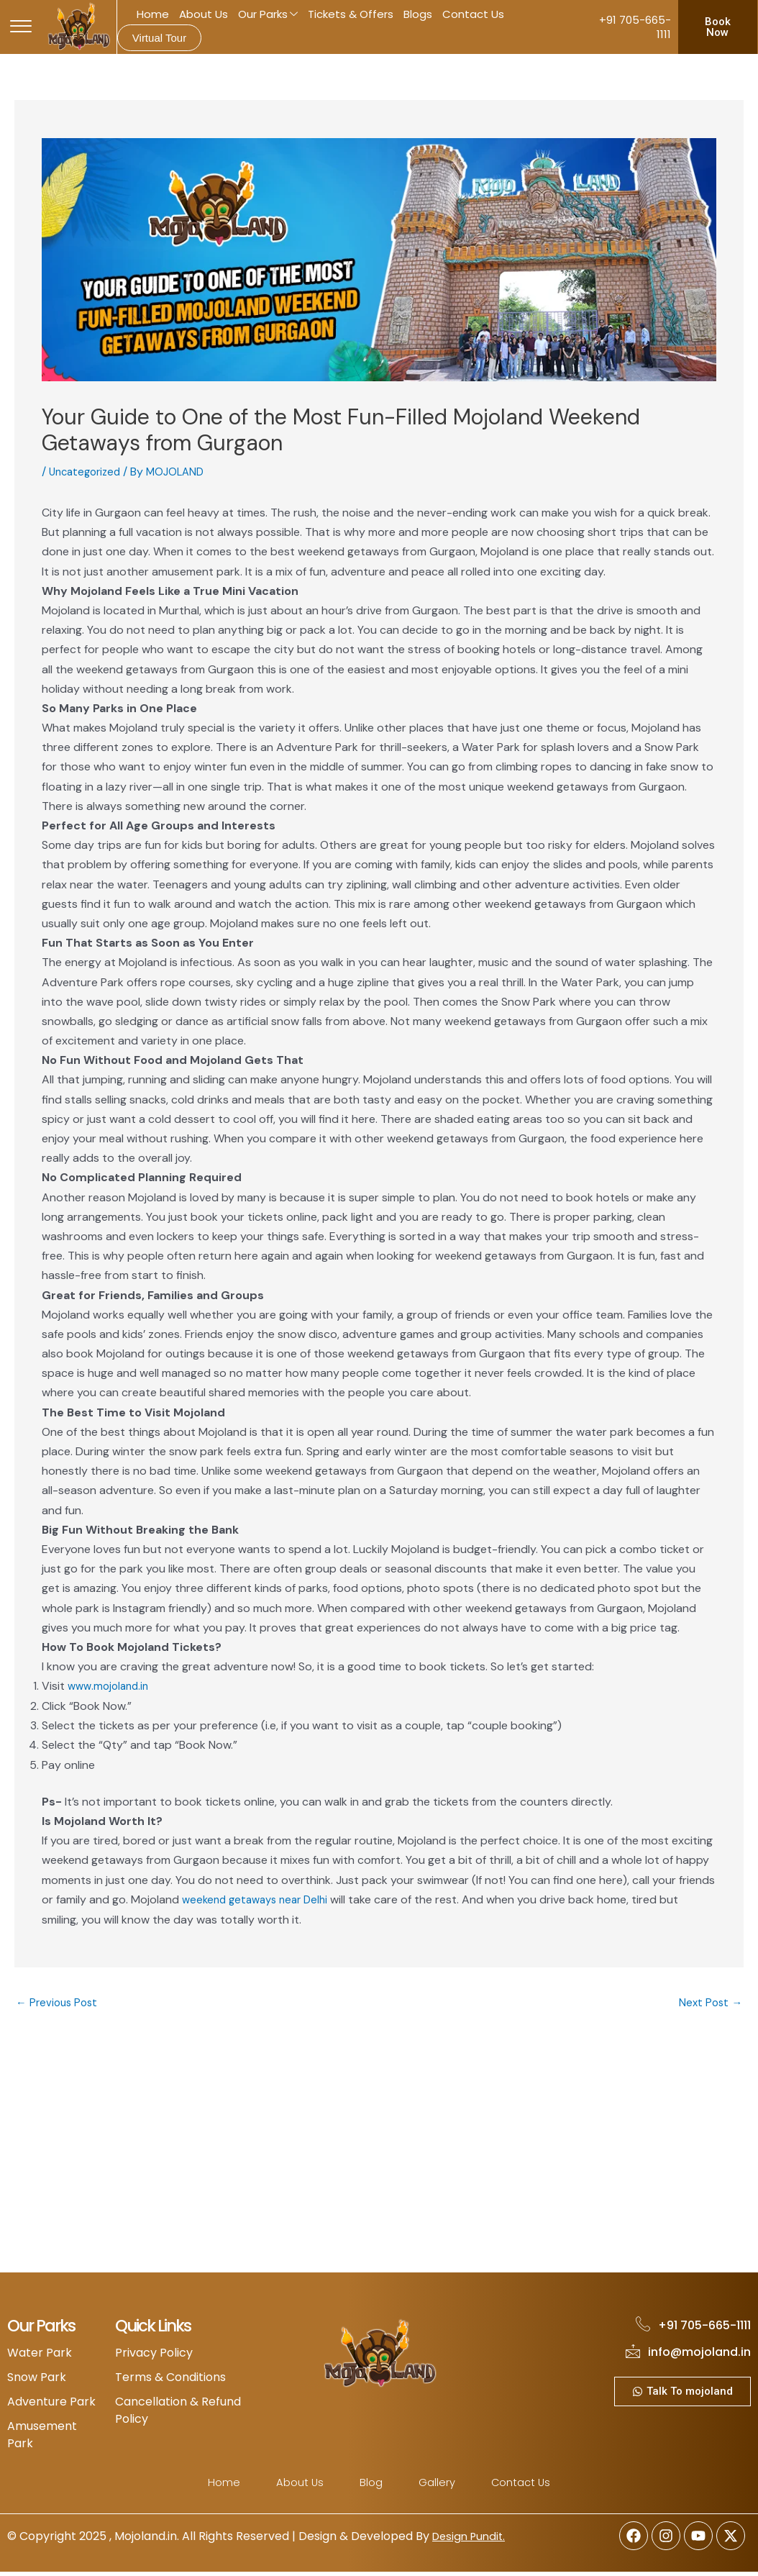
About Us (203, 14)
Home (153, 14)
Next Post (709, 2003)
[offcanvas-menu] (21, 27)
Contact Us (473, 14)
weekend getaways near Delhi (260, 1898)
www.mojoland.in (111, 1685)
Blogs (417, 14)
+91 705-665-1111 (635, 27)
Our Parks (268, 14)
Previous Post (59, 2003)
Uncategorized (88, 471)
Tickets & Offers (350, 14)
